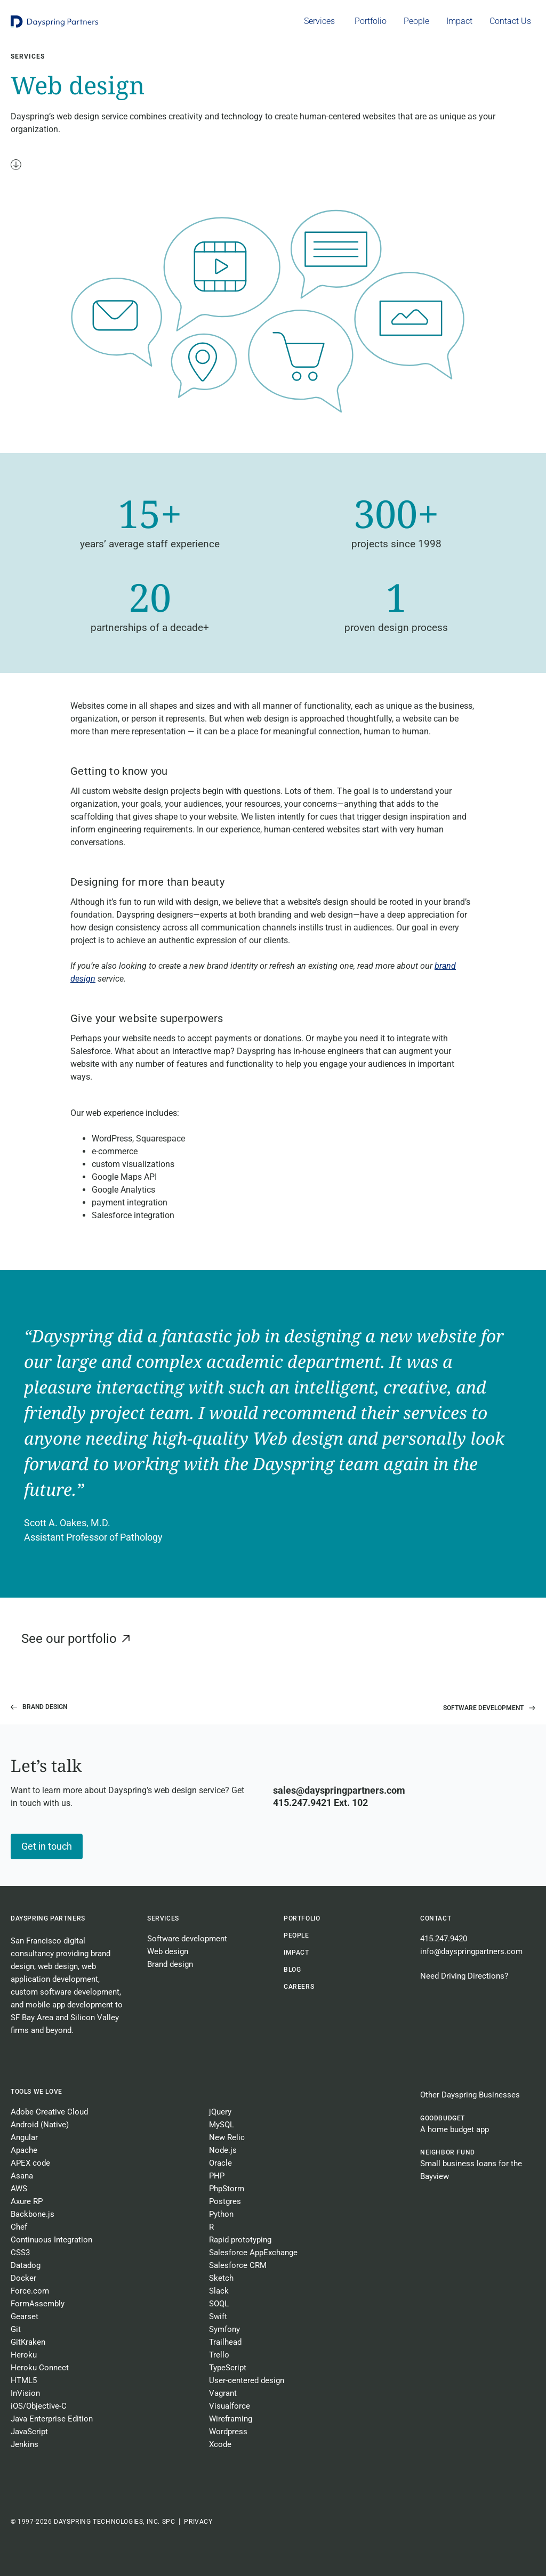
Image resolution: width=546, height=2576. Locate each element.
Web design (167, 1951)
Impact (296, 1952)
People (296, 1935)
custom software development (65, 1992)
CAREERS (299, 1986)
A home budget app (454, 2129)
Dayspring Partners (48, 1918)
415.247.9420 (443, 1938)
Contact (435, 1918)
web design (58, 1966)
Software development (187, 1938)
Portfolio (302, 1918)
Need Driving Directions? (464, 1976)
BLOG (292, 1969)
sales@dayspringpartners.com (339, 1790)
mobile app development (69, 2005)
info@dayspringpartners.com (471, 1951)
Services (163, 1918)
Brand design (170, 1964)
